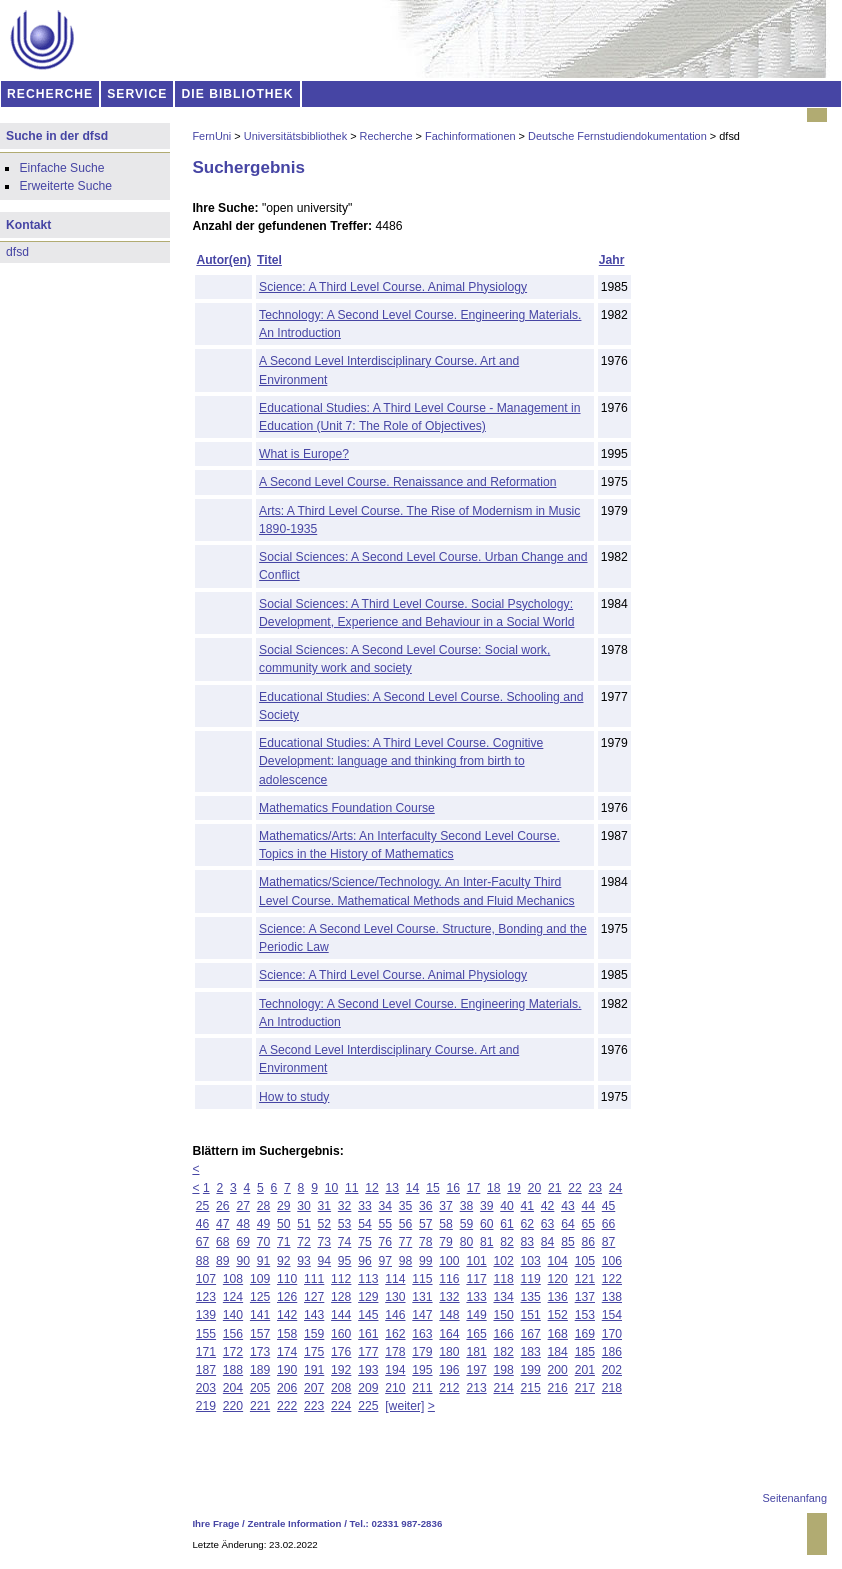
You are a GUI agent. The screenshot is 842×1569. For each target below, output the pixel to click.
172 (233, 1352)
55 (385, 1224)
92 (284, 1261)
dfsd (17, 252)
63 (548, 1224)
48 (243, 1224)
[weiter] (404, 1406)
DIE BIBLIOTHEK (238, 94)
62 (528, 1224)
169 (585, 1334)
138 (612, 1297)
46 (203, 1224)
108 (233, 1279)
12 (372, 1188)
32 (345, 1206)
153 (585, 1315)
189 (260, 1370)
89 (223, 1261)
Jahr (612, 260)
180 (449, 1352)
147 (422, 1315)
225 (368, 1406)
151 (531, 1315)
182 (503, 1352)
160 (341, 1334)
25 (203, 1206)
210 (395, 1388)
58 (446, 1224)
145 (368, 1315)
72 (304, 1242)
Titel (269, 260)
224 (341, 1406)
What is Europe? (304, 454)
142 (287, 1315)
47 (223, 1224)
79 (446, 1242)
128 (341, 1297)
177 (368, 1352)
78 (426, 1242)
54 (365, 1224)
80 (467, 1242)
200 (558, 1370)
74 (345, 1242)
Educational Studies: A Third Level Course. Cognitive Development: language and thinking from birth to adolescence (401, 761)
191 (314, 1370)
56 (406, 1224)
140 (233, 1315)
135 (531, 1297)
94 (325, 1261)
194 (395, 1370)
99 (426, 1261)
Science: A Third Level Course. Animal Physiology (393, 287)
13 (393, 1188)
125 (260, 1297)
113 (368, 1279)
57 (426, 1224)
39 (487, 1206)
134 (503, 1297)
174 (287, 1352)
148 (449, 1315)
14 (413, 1188)
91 (264, 1261)
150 (503, 1315)
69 (243, 1242)
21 (555, 1188)
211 (422, 1388)
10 (332, 1188)
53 (345, 1224)
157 (260, 1334)
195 (422, 1370)
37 (446, 1206)
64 (568, 1224)
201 (585, 1370)
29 (284, 1206)
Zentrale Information (295, 1523)
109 (260, 1279)
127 (314, 1297)
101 (476, 1261)
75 (365, 1242)
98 (406, 1261)
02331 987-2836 (407, 1523)
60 (487, 1224)
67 (203, 1242)
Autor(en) (223, 260)
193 (368, 1370)
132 (449, 1297)
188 (233, 1370)
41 (528, 1206)
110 (287, 1279)
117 (476, 1279)
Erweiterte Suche (65, 186)
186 (612, 1352)
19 (514, 1188)
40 (507, 1206)
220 (233, 1406)
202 (612, 1370)
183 (531, 1352)
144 (341, 1315)
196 (449, 1370)
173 (260, 1352)
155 (206, 1334)
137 (585, 1297)
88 (203, 1261)
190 (287, 1370)
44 (588, 1206)
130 (395, 1297)
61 (507, 1224)
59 (467, 1224)
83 (528, 1242)
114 (395, 1279)
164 (449, 1334)
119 (531, 1279)
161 (368, 1334)
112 (341, 1279)
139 (206, 1315)
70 (264, 1242)
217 (585, 1388)
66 (609, 1224)
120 (558, 1279)
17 (474, 1188)
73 (325, 1242)
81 (487, 1242)
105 (585, 1261)
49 (264, 1224)
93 (304, 1261)
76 (385, 1242)
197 (476, 1370)
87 (609, 1242)
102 (503, 1261)
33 (365, 1206)
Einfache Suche (61, 168)
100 (449, 1261)
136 (558, 1297)
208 (341, 1388)
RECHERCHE (50, 94)
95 (345, 1261)
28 (264, 1206)
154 (612, 1315)
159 (314, 1334)
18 (494, 1188)
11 (352, 1188)
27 (243, 1206)
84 (548, 1242)
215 (531, 1388)
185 (585, 1352)
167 (531, 1334)
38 (467, 1206)
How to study (294, 1097)
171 (206, 1352)
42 (548, 1206)
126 (287, 1297)
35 (406, 1206)
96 (365, 1261)
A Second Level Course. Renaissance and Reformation (407, 482)
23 (596, 1188)
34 (385, 1206)
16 (453, 1188)
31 (325, 1206)
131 (422, 1297)
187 (206, 1370)
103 (531, 1261)
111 (314, 1279)
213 (476, 1388)
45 (609, 1206)
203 (206, 1388)
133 (476, 1297)
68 (223, 1242)
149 (476, 1315)
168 (558, 1334)
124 (233, 1297)
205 (260, 1388)
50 (284, 1224)
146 (395, 1315)
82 (507, 1242)
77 (406, 1242)
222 (287, 1406)
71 (284, 1242)
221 (260, 1406)
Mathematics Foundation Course (347, 808)
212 (449, 1388)
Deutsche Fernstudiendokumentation (617, 136)
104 (558, 1261)
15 (433, 1188)
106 (612, 1261)
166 (503, 1334)
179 (422, 1352)
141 (260, 1315)
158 (287, 1334)
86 (588, 1242)
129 (368, 1297)
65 (588, 1224)
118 (503, 1279)
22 (575, 1188)
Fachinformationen (470, 136)
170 (612, 1334)
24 (616, 1188)
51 (304, 1224)
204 (233, 1388)
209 (368, 1388)
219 (206, 1406)
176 (341, 1352)
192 (341, 1370)
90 (243, 1261)
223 (314, 1406)
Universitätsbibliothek (295, 136)
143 (314, 1315)
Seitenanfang (795, 1498)
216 (558, 1388)
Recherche (386, 136)
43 (568, 1206)
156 (233, 1334)
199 (531, 1370)
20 (535, 1188)
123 (206, 1297)
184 (558, 1352)
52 (325, 1224)
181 (476, 1352)
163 (422, 1334)
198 (503, 1370)
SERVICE (137, 94)
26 (223, 1206)
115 (422, 1279)
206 (287, 1388)
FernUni (211, 136)
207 (314, 1388)
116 (449, 1279)
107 (206, 1279)
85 (568, 1242)
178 (395, 1352)
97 (385, 1261)
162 (395, 1334)
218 (612, 1388)
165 (476, 1334)
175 (314, 1352)
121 (585, 1279)
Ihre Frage (215, 1523)
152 (558, 1315)
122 (612, 1279)
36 (426, 1206)
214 (503, 1388)
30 (304, 1206)
